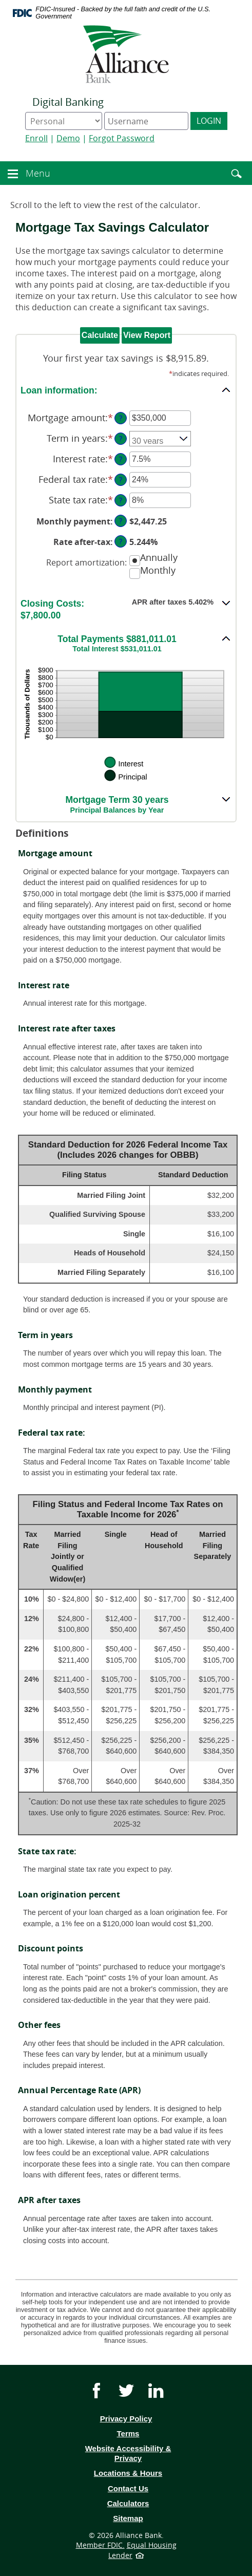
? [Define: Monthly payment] (120, 520)
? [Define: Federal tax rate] (120, 479)
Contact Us (128, 2488)
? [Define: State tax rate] (120, 500)
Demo (68, 138)
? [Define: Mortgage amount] (120, 418)
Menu (39, 172)
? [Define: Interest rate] (120, 459)
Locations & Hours (128, 2473)
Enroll (36, 138)
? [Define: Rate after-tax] (120, 541)
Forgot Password (121, 138)
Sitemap (128, 2518)
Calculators (128, 2503)
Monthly (158, 570)
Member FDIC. (100, 2545)
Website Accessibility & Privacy (128, 2453)
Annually (159, 557)
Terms (143, 2434)
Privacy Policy (126, 2418)
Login (209, 120)
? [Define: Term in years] (120, 438)
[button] (13, 171)
